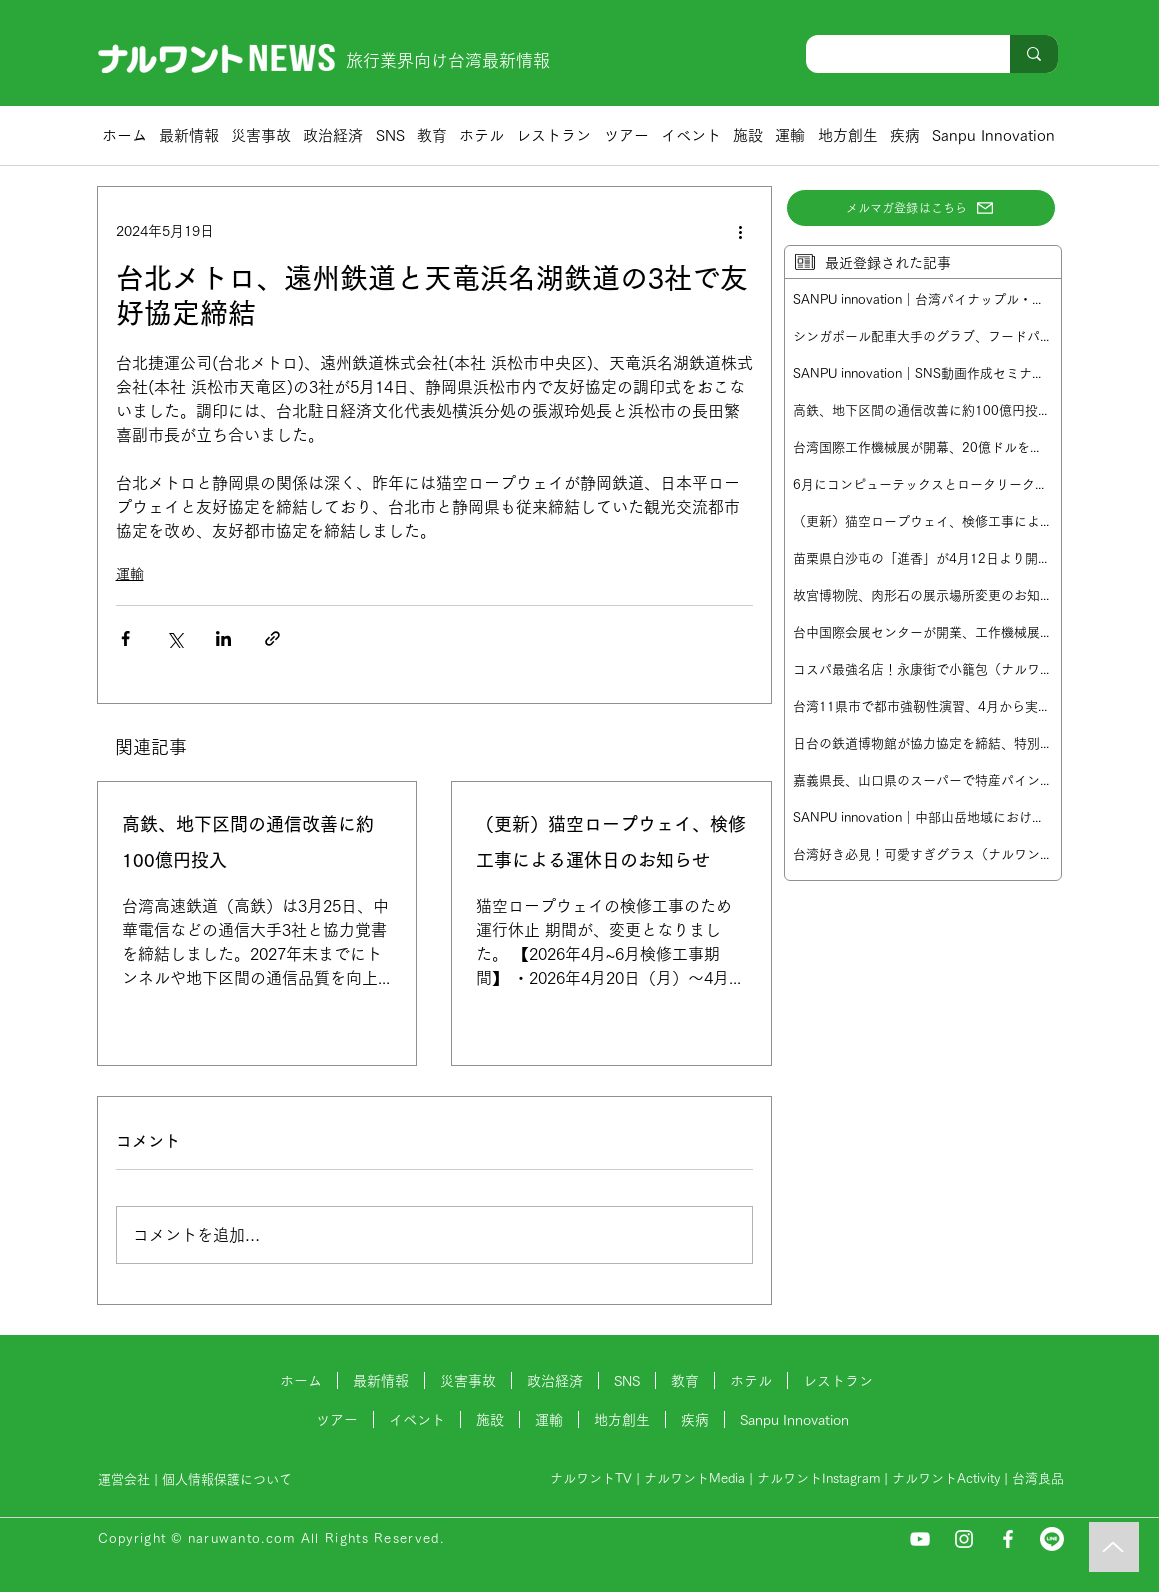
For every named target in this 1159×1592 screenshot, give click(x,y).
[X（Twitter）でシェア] (174, 638)
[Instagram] (964, 1539)
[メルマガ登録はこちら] (921, 208)
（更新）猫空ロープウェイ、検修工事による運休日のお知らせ (611, 842)
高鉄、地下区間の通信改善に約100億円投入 (248, 842)
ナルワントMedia (694, 1478)
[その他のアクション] (741, 231)
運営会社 (124, 1479)
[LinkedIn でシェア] (223, 638)
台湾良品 (1038, 1478)
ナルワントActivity (946, 1478)
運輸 (130, 574)
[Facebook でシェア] (125, 638)
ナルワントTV (591, 1478)
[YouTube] (920, 1539)
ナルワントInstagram (818, 1478)
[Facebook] (1008, 1539)
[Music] (1114, 1547)
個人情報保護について (229, 1479)
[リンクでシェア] (272, 638)
